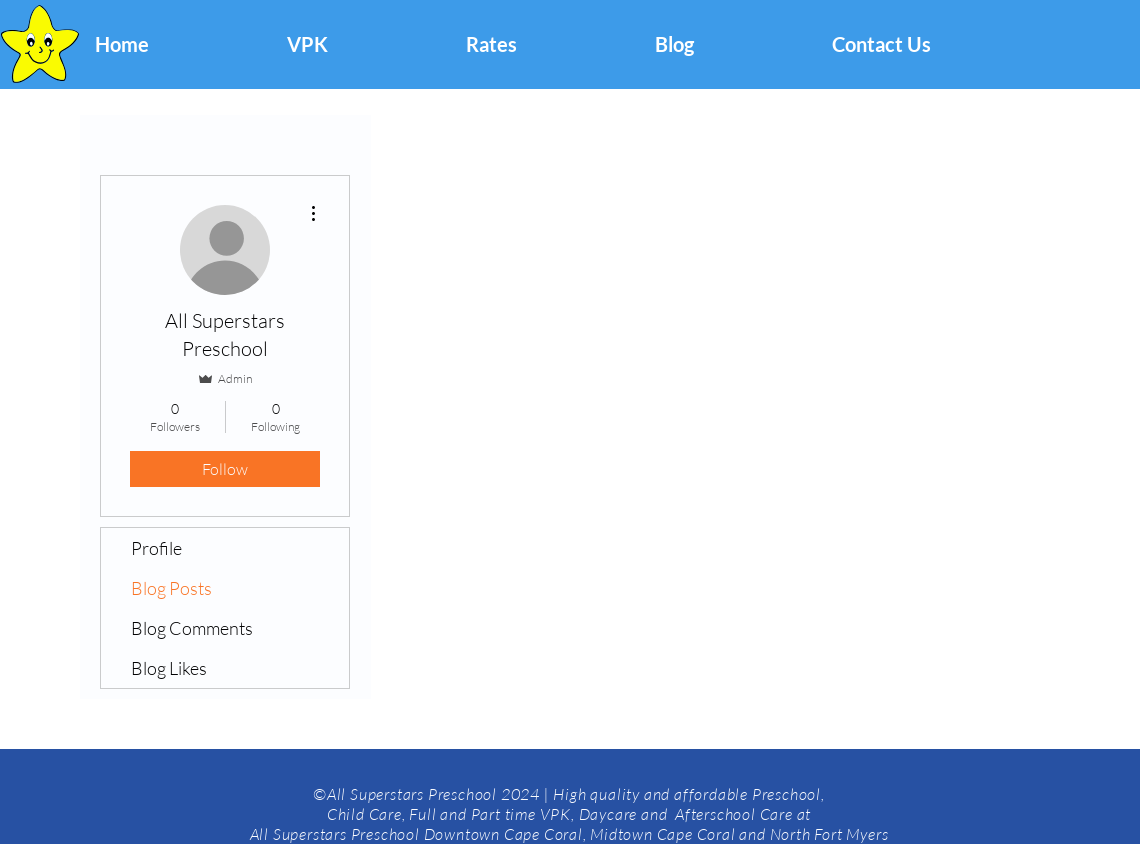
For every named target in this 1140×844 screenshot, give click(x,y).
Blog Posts (171, 588)
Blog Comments (192, 628)
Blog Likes (169, 668)
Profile (156, 548)
